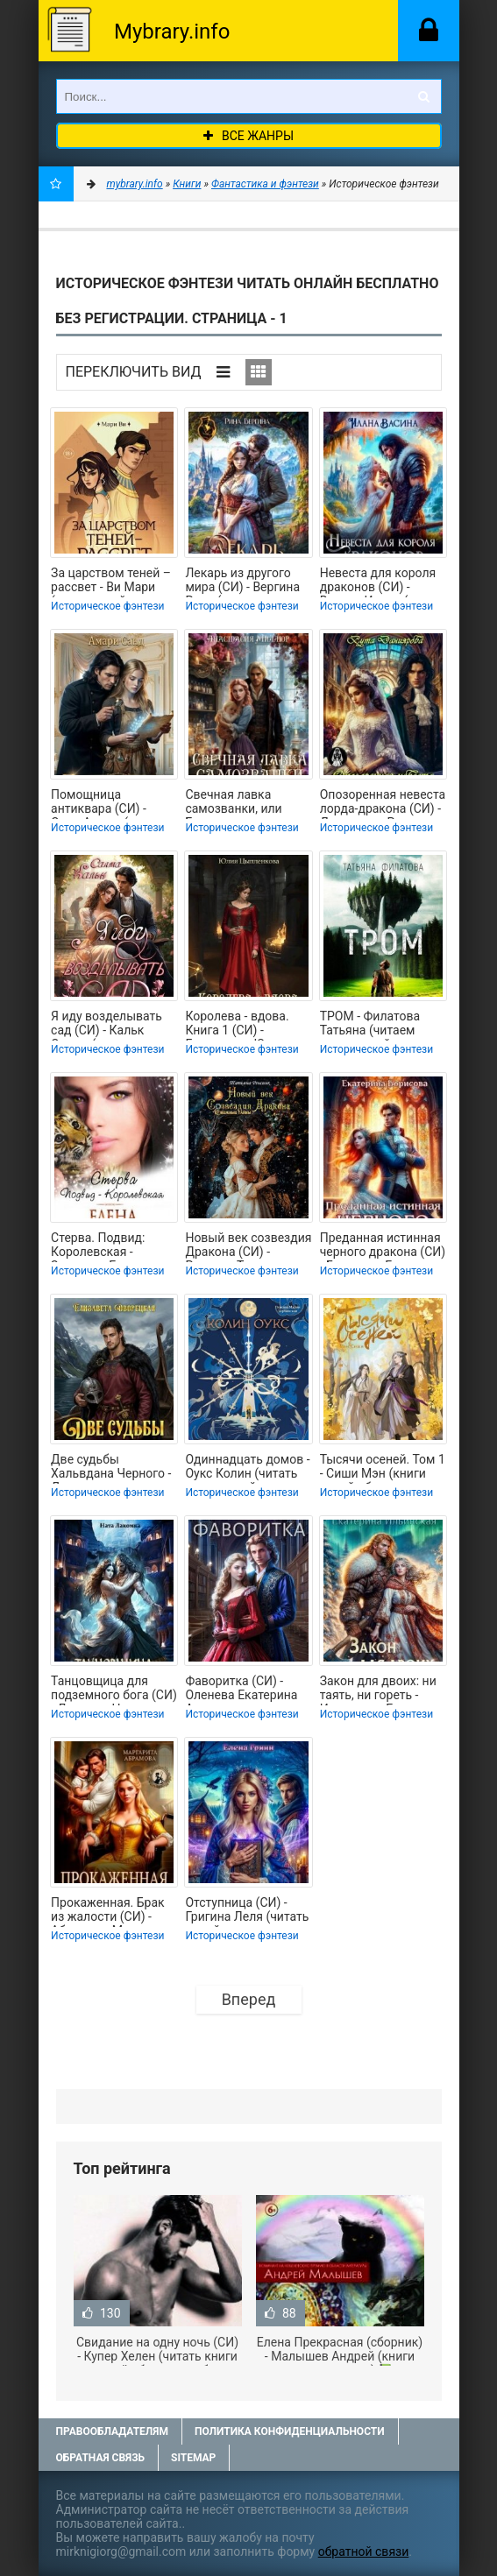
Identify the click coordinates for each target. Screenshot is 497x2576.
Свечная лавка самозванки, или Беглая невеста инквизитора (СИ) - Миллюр (239, 803)
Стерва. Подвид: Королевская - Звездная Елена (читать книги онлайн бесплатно (113, 1246)
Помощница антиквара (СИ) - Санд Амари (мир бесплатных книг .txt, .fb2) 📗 (111, 803)
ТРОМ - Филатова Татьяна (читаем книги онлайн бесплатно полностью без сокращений (370, 1025)
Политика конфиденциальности (290, 2431)
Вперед (249, 1999)
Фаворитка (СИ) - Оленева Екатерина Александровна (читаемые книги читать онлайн (241, 1689)
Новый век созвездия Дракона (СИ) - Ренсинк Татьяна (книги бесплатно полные (248, 1246)
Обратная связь (101, 2458)
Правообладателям (112, 2431)
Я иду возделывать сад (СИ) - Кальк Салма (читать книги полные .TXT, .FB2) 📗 (112, 1025)
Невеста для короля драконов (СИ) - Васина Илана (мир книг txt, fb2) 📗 (378, 581)
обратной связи (363, 2551)
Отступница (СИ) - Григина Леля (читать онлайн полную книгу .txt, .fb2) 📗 (247, 1911)
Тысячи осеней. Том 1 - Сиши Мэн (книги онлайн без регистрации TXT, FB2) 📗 (382, 1468)
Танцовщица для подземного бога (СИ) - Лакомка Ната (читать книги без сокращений (114, 1689)
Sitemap (193, 2458)
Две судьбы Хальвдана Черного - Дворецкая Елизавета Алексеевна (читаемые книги (111, 1468)
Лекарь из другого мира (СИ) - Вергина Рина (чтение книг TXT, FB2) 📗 (242, 581)
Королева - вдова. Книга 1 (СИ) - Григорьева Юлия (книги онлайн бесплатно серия (236, 1025)
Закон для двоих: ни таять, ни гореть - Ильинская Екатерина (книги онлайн (383, 1689)
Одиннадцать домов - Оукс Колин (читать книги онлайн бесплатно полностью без (247, 1468)
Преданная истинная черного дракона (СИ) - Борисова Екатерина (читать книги (382, 1246)
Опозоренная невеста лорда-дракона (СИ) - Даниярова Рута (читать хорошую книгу (383, 803)
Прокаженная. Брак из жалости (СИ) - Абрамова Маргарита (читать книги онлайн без (113, 1911)
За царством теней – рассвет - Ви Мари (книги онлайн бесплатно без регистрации (111, 581)
